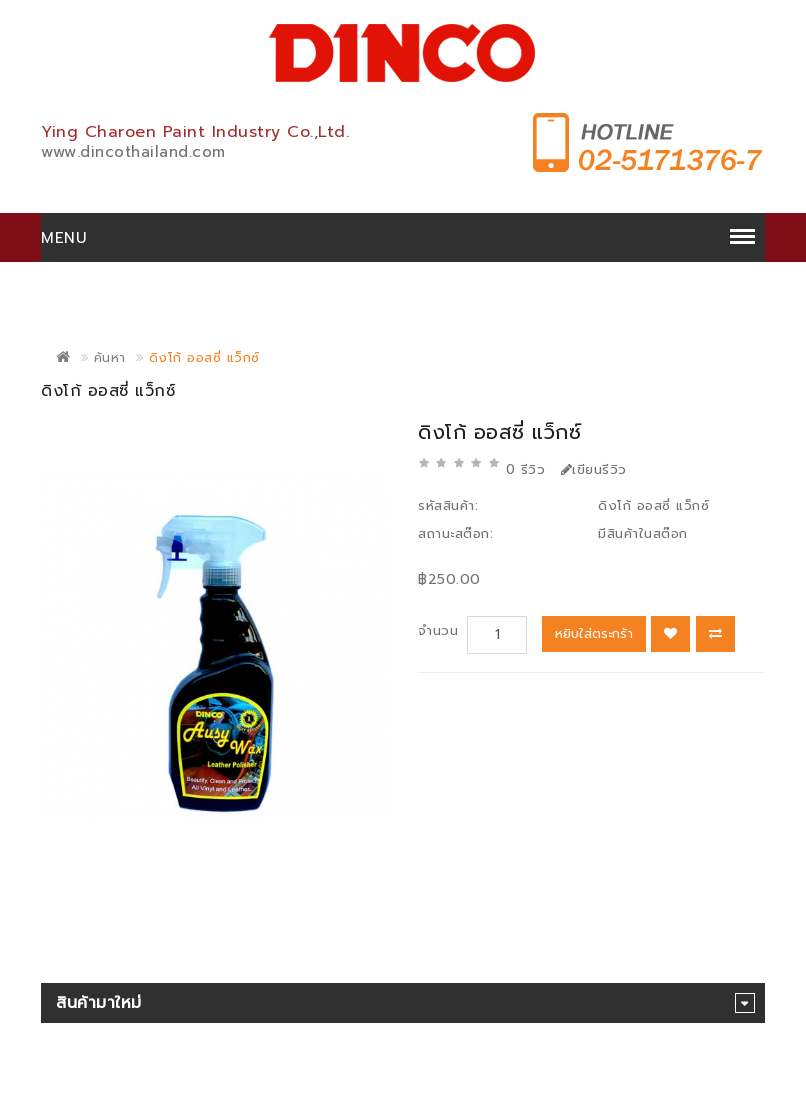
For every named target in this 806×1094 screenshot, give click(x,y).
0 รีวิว (526, 469)
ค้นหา (110, 357)
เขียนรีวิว (594, 469)
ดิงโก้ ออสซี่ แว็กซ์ (204, 357)
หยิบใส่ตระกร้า (594, 633)
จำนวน (438, 630)
